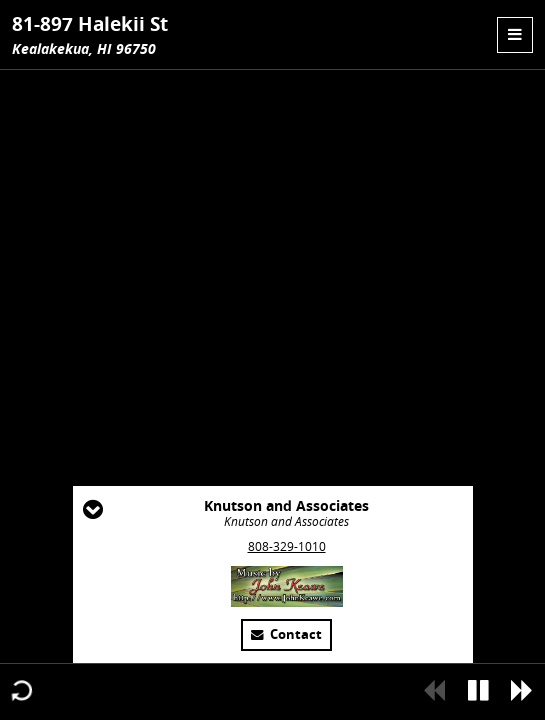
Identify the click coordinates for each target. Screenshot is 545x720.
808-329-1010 (287, 546)
